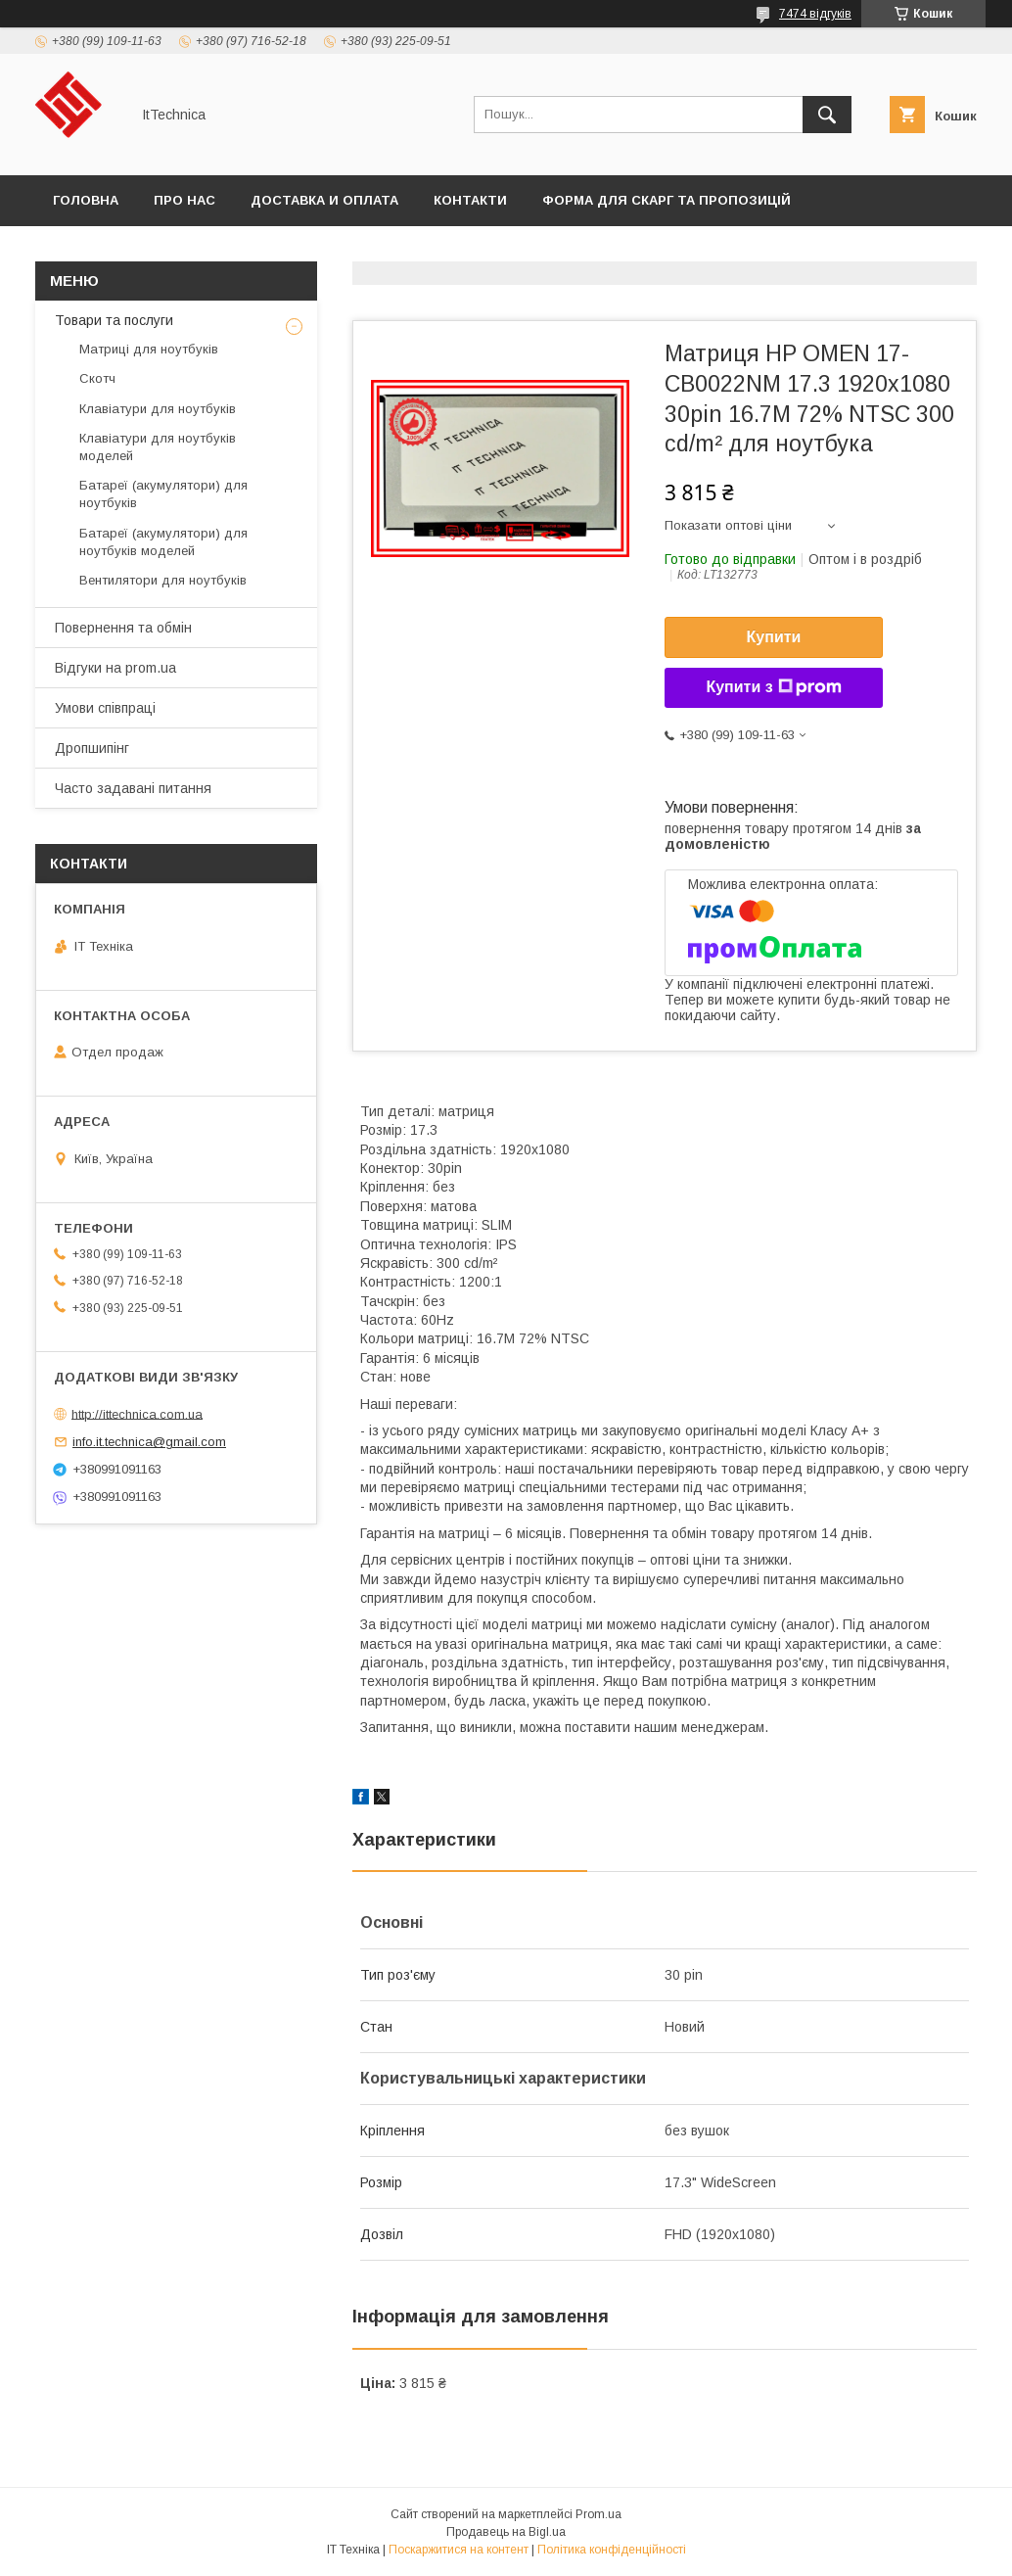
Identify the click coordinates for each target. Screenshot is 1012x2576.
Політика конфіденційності (611, 2549)
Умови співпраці (105, 708)
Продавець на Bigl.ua (506, 2532)
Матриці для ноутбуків (148, 349)
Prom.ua (598, 2514)
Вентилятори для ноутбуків (163, 580)
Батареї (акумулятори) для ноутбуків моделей (163, 542)
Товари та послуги (114, 320)
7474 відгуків (815, 14)
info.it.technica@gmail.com (149, 1441)
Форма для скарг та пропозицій (666, 200)
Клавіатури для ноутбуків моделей (157, 447)
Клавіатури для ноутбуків (157, 408)
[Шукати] (827, 114)
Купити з (773, 687)
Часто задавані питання (133, 788)
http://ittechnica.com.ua (137, 1413)
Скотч (97, 378)
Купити (774, 637)
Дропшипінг (92, 748)
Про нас (184, 200)
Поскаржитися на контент (459, 2549)
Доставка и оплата (324, 200)
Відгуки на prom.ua (115, 668)
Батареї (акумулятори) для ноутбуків (163, 494)
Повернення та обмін (123, 627)
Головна (85, 200)
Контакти (470, 200)
